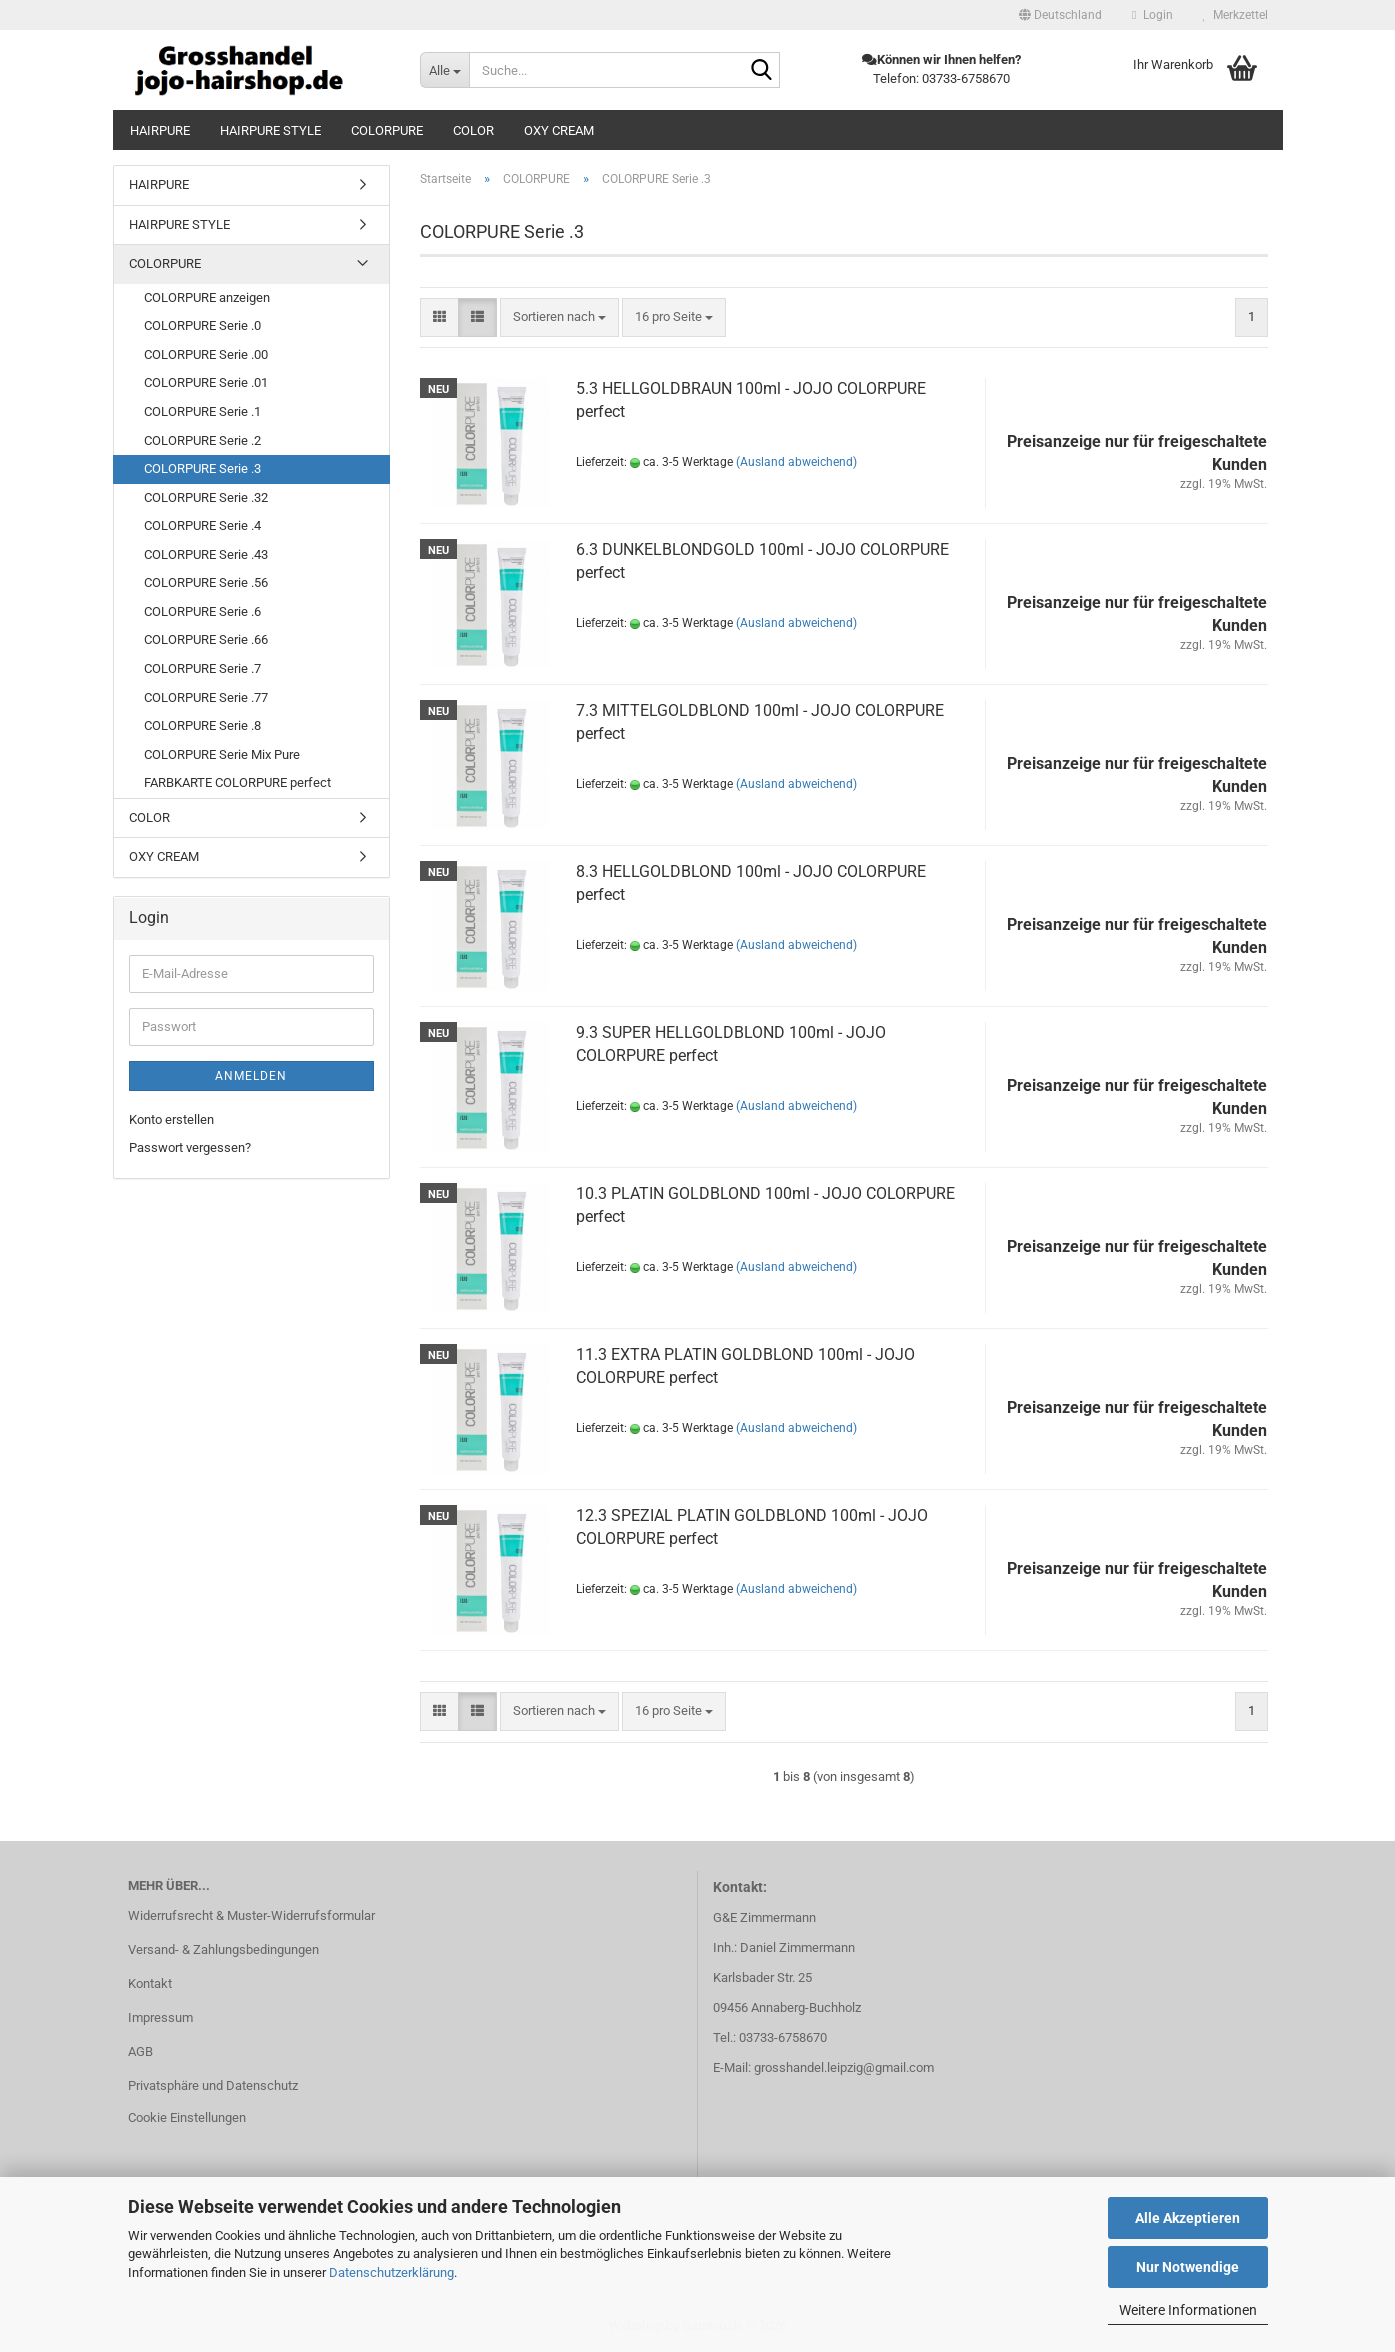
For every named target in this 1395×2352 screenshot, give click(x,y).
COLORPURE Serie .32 (206, 497)
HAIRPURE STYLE (270, 130)
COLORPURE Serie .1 (202, 411)
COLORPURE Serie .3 (202, 468)
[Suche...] (444, 70)
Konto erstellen (171, 1119)
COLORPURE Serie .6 (202, 611)
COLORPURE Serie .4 (202, 525)
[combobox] (559, 317)
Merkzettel (1235, 15)
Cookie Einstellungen (187, 2117)
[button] (1060, 15)
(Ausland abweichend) (796, 462)
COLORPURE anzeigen (207, 297)
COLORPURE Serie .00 (206, 354)
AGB (140, 2051)
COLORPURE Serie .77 (206, 697)
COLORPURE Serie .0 (202, 325)
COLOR (473, 130)
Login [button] (1152, 15)
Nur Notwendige (1187, 2267)
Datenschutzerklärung (391, 2272)
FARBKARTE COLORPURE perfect (237, 782)
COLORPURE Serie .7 (202, 668)
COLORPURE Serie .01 (206, 382)
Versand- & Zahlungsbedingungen (223, 1949)
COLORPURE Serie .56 (206, 582)
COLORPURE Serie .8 (202, 725)
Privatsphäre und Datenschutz (213, 2085)
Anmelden (251, 1076)
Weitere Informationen (1188, 2310)
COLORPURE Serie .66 (206, 639)
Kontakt (150, 1983)
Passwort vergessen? (190, 1147)
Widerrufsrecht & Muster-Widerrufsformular (251, 1915)
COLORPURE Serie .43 (206, 554)
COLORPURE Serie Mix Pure (222, 754)
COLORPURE (387, 130)
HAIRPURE (160, 130)
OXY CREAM (559, 130)
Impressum (160, 2017)
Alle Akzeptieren (1187, 2218)
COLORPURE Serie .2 (202, 440)
